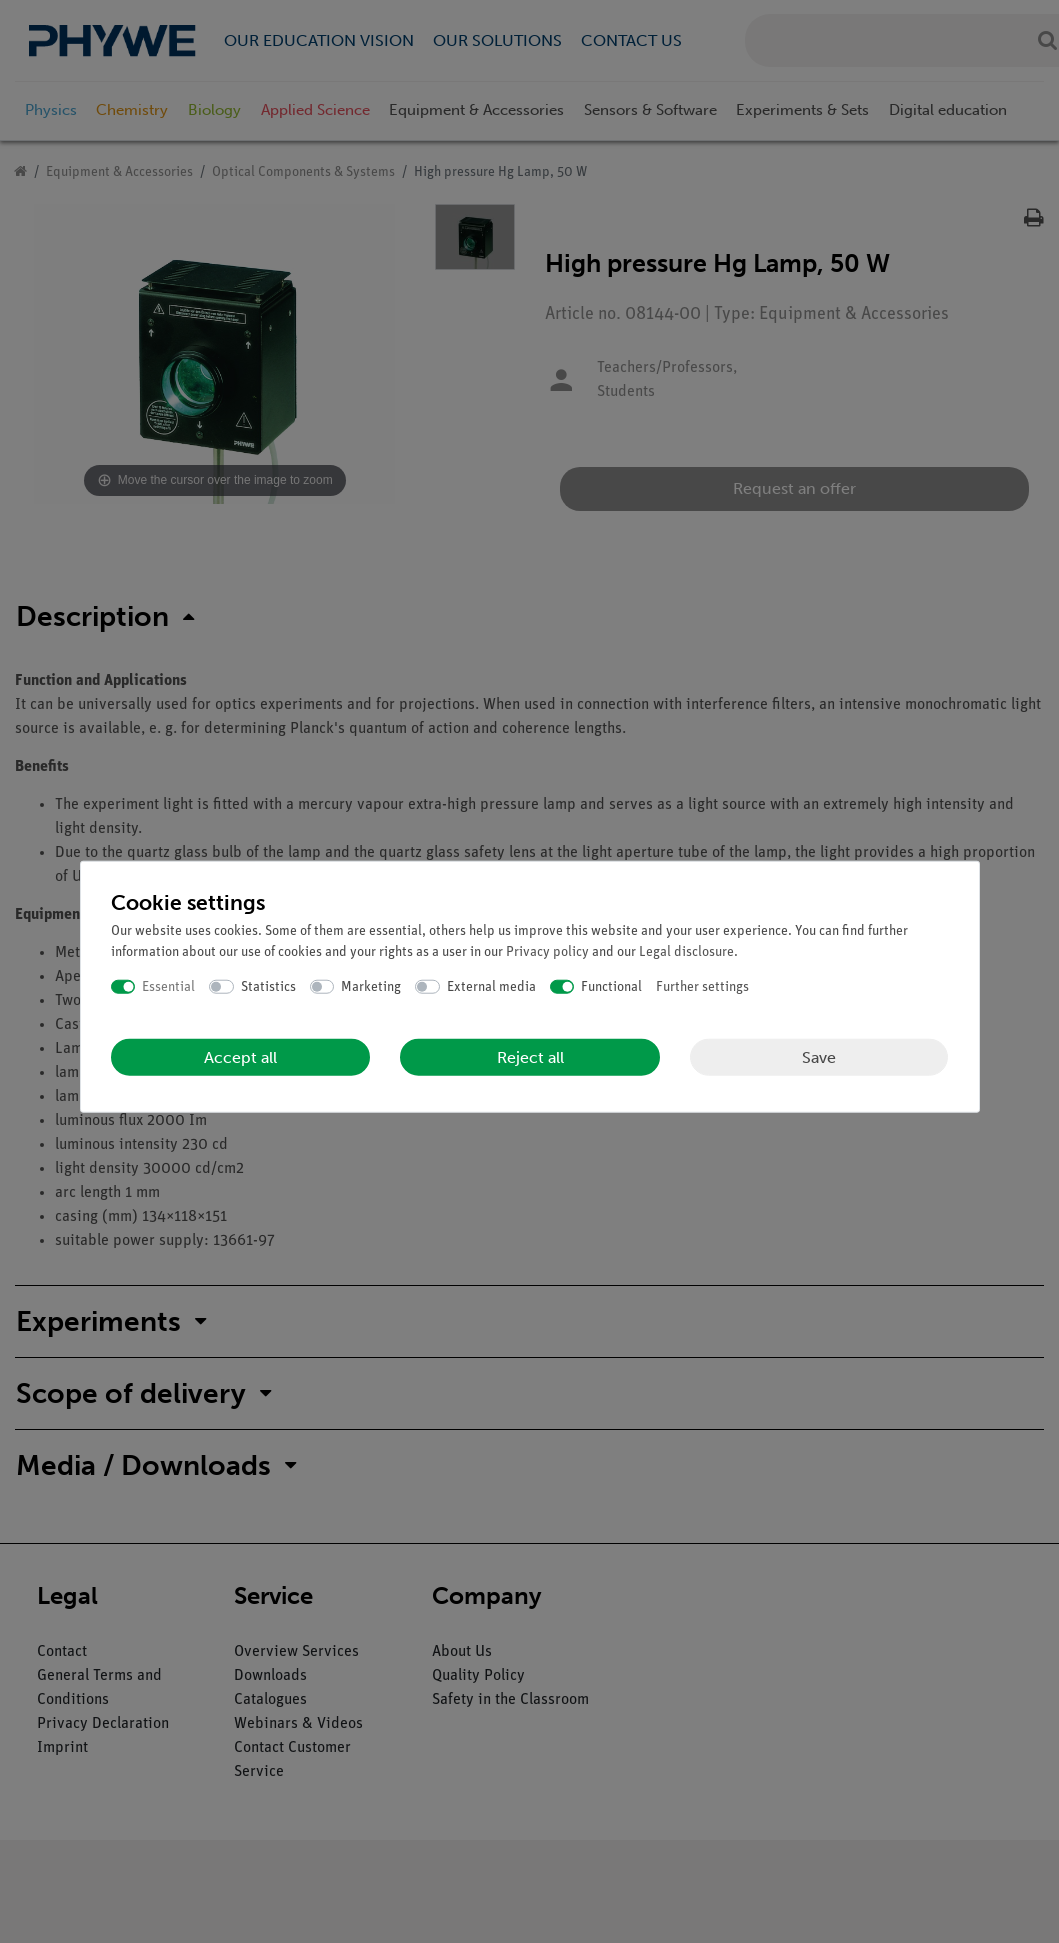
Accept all (240, 1057)
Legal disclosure (686, 951)
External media (491, 986)
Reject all (530, 1057)
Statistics (268, 986)
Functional (611, 986)
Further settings (702, 986)
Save (819, 1056)
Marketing (371, 986)
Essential (168, 986)
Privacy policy (547, 951)
